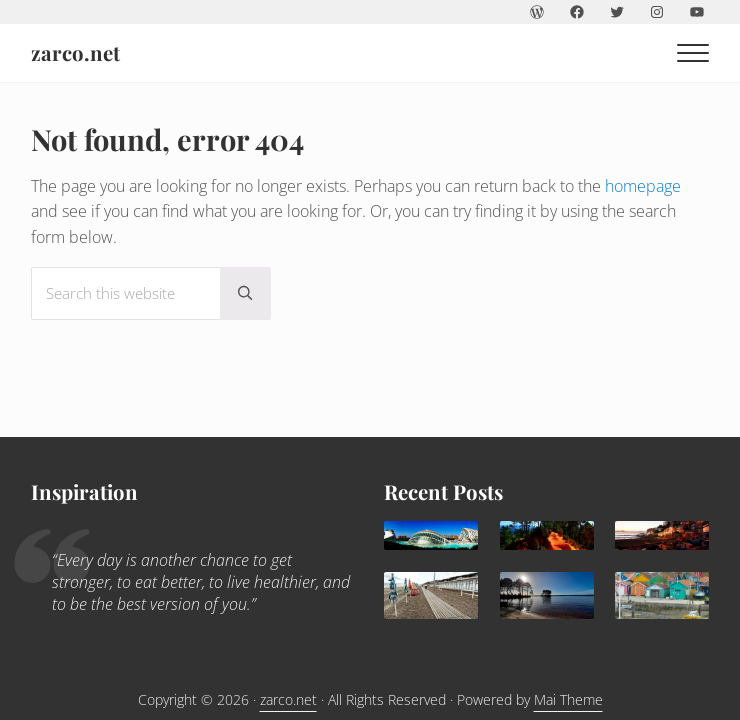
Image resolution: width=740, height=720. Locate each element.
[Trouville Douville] (431, 595)
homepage (643, 186)
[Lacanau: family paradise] (547, 595)
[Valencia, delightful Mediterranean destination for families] (431, 535)
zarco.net (75, 52)
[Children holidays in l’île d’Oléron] (662, 595)
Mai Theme (568, 699)
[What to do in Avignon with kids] (547, 535)
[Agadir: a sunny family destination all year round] (662, 535)
